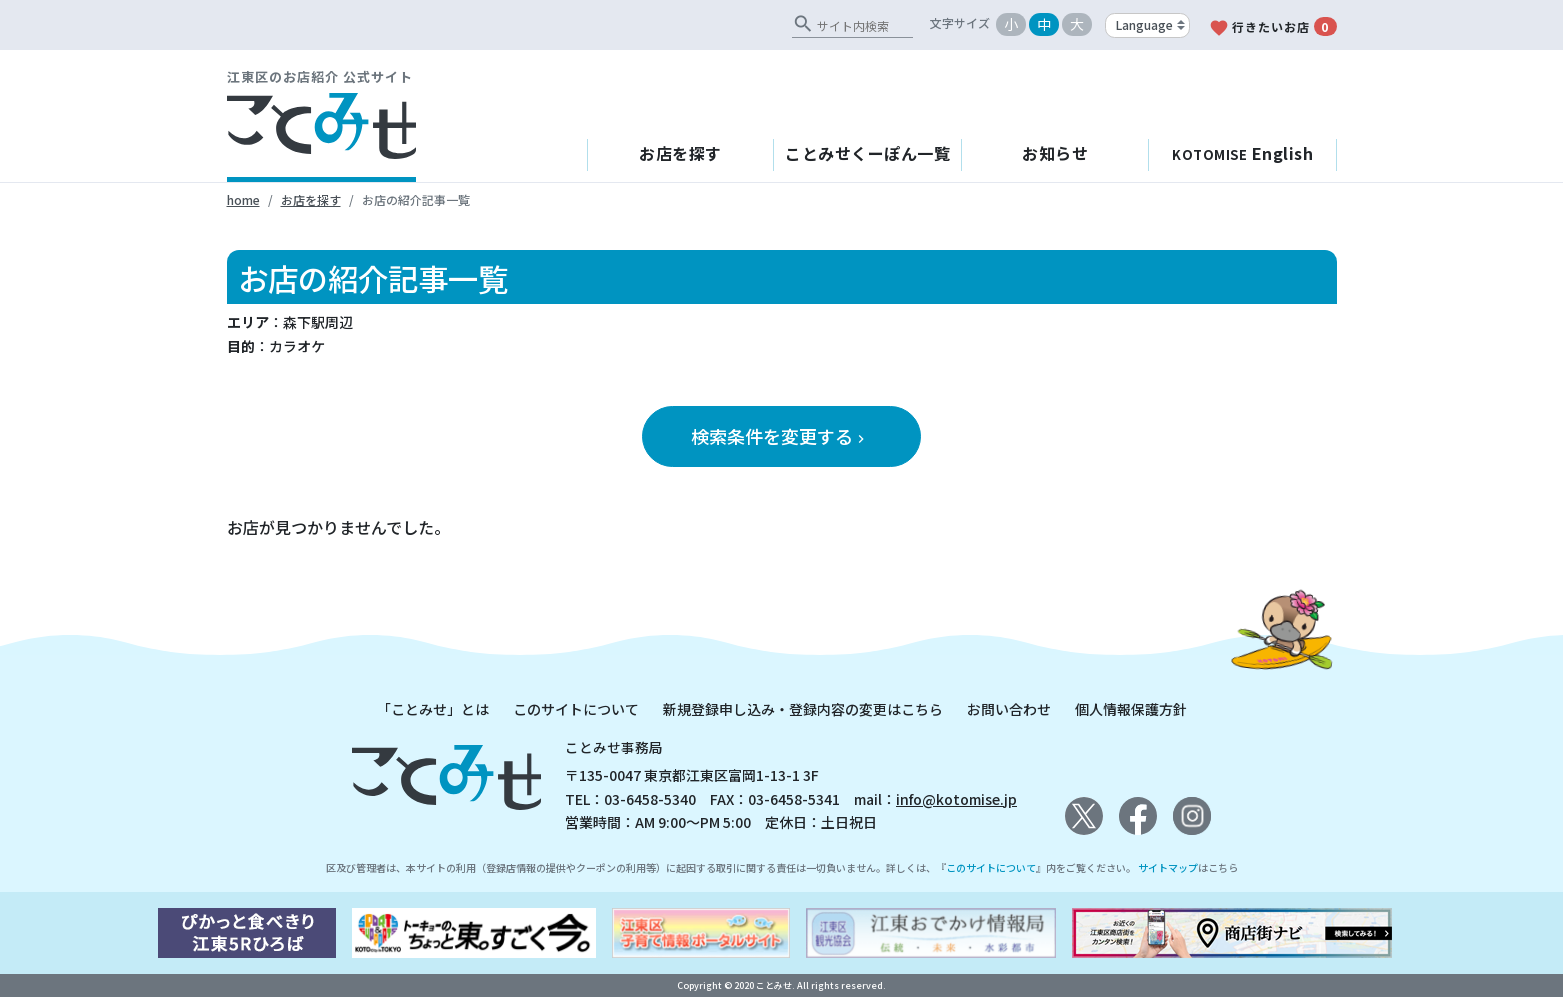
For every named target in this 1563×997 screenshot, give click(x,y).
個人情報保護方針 (1131, 709)
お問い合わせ (1009, 709)
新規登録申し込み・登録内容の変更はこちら (803, 709)
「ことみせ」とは (433, 709)
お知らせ (1055, 153)
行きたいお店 (1273, 27)
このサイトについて (576, 709)
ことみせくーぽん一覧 (867, 153)
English (1242, 153)
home (243, 199)
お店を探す (680, 153)
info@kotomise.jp (956, 799)
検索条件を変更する (780, 436)
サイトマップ (1168, 867)
